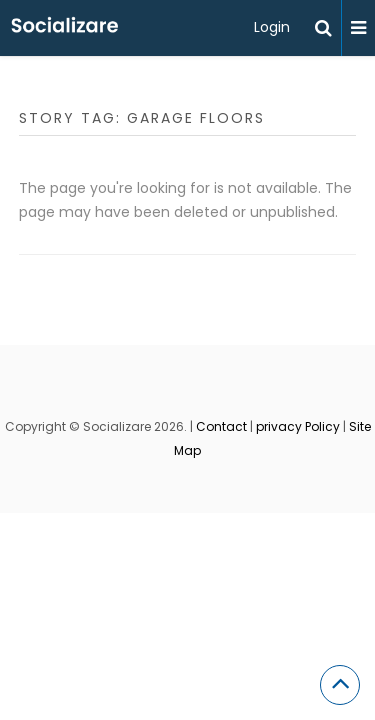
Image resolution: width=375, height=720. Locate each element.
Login (272, 27)
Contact (221, 426)
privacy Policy (298, 426)
